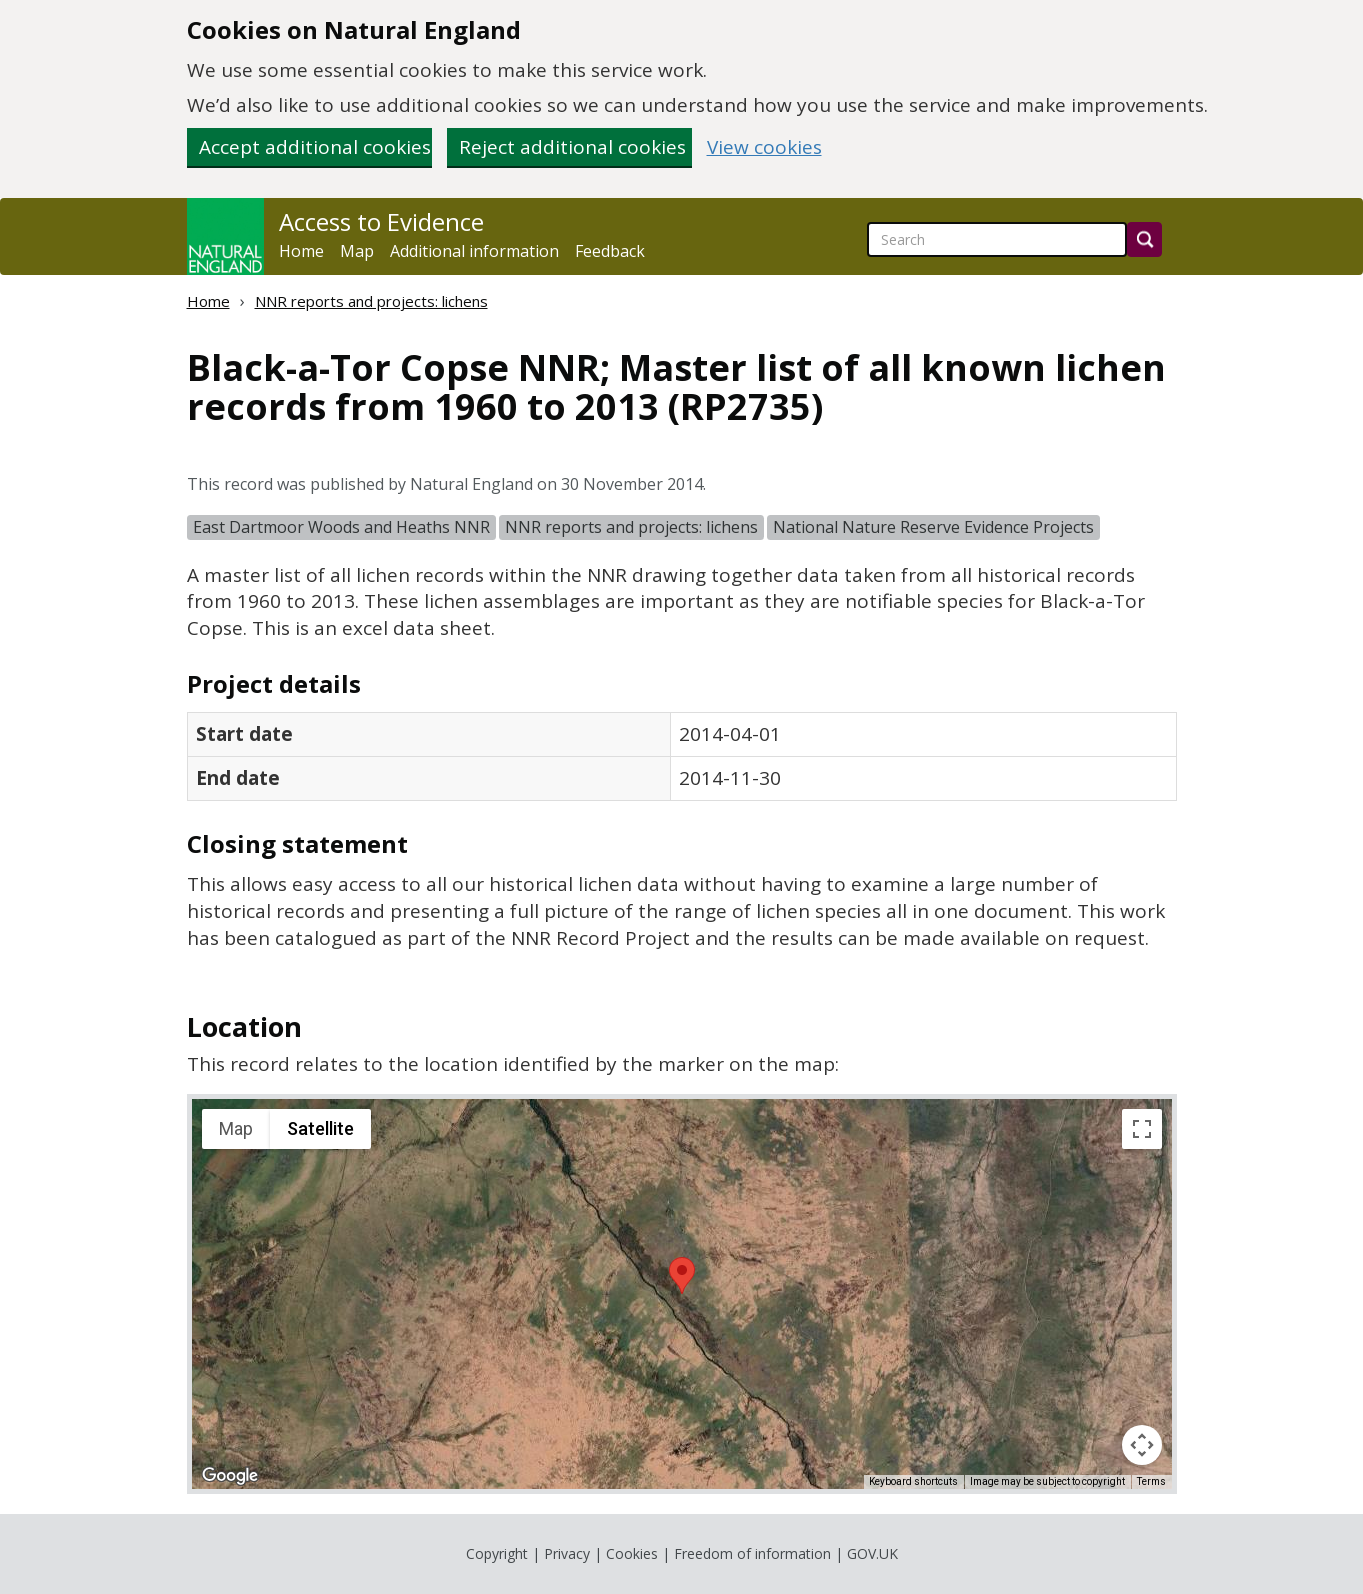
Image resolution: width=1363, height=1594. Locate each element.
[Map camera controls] (1142, 1445)
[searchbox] (997, 239)
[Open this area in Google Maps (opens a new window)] (230, 1476)
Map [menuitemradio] (236, 1128)
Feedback (610, 251)
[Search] (1144, 239)
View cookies (764, 147)
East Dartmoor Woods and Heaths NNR (341, 527)
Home (301, 251)
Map (357, 251)
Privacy (567, 1553)
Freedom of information (752, 1553)
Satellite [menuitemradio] (320, 1128)
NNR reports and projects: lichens (371, 301)
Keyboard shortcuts (913, 1481)
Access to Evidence (381, 222)
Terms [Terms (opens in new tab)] (1151, 1481)
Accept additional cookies (315, 147)
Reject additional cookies (572, 147)
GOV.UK (872, 1553)
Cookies (632, 1553)
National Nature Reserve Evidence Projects (933, 527)
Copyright (497, 1553)
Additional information (474, 251)
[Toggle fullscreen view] (1142, 1129)
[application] (682, 1294)
